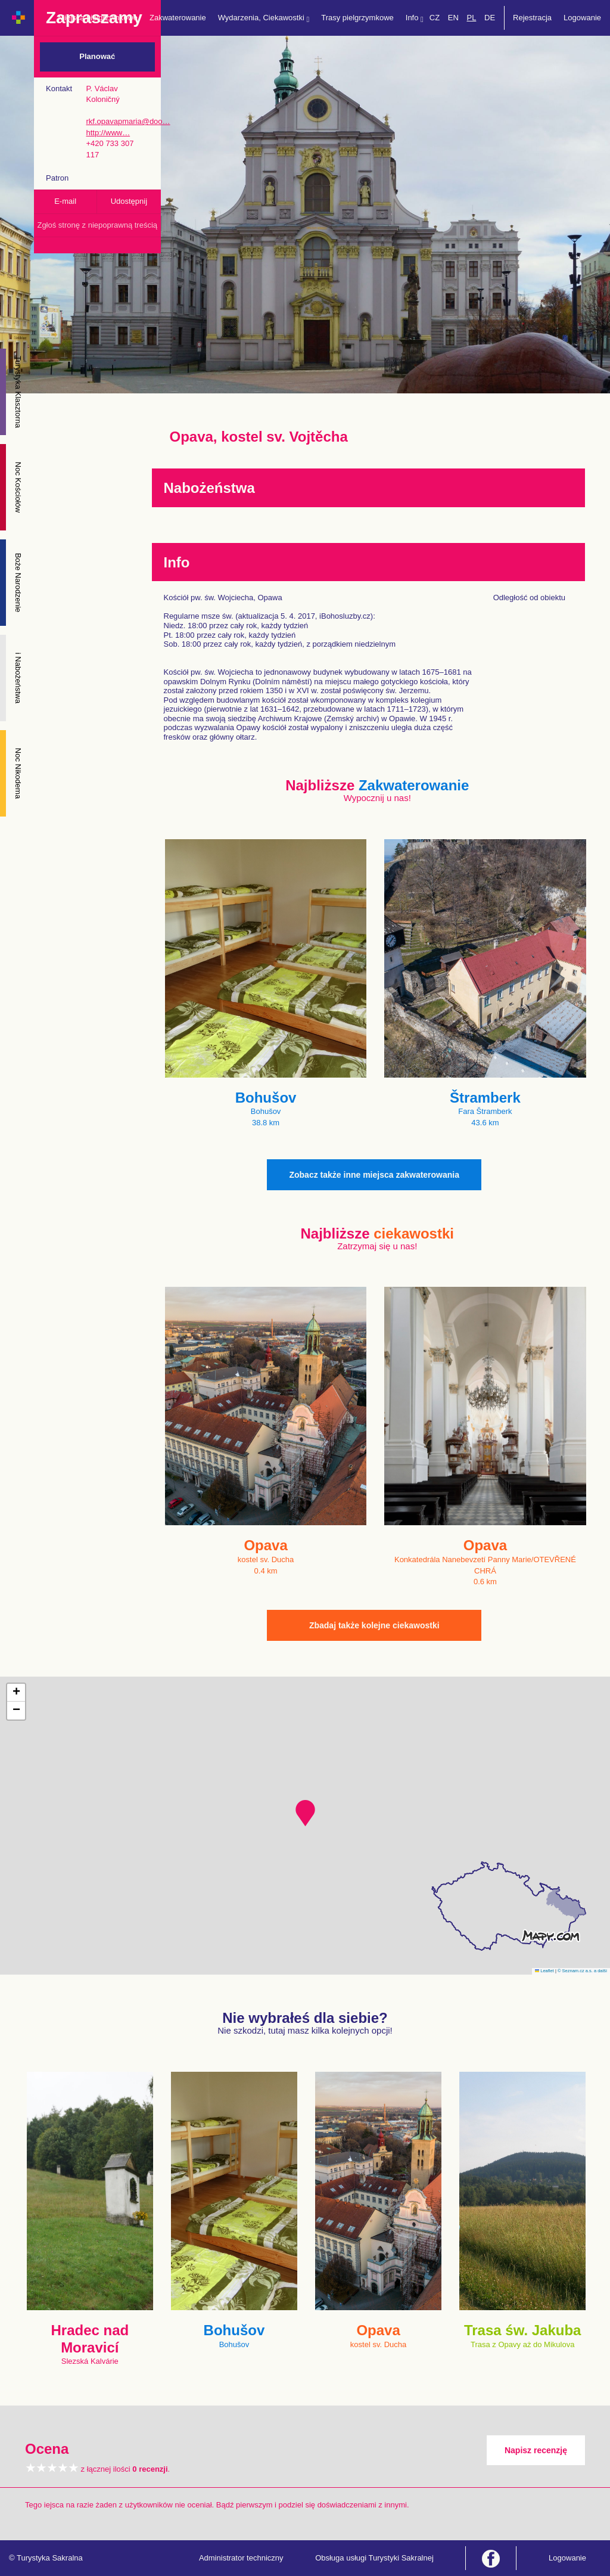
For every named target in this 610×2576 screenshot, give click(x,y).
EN (453, 17)
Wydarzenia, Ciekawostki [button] (263, 18)
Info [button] (415, 18)
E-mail (65, 201)
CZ (435, 17)
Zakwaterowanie (178, 17)
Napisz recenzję (536, 2450)
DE (489, 17)
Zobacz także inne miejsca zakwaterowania (374, 1175)
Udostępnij (129, 201)
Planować (97, 56)
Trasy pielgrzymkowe (357, 17)
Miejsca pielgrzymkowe (98, 17)
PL (471, 17)
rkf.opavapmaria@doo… (128, 121)
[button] (305, 1813)
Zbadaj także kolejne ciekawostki (374, 1625)
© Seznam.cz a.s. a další (582, 1970)
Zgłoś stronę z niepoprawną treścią (97, 225)
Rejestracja (532, 17)
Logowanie (582, 17)
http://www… (108, 132)
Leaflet (544, 1970)
